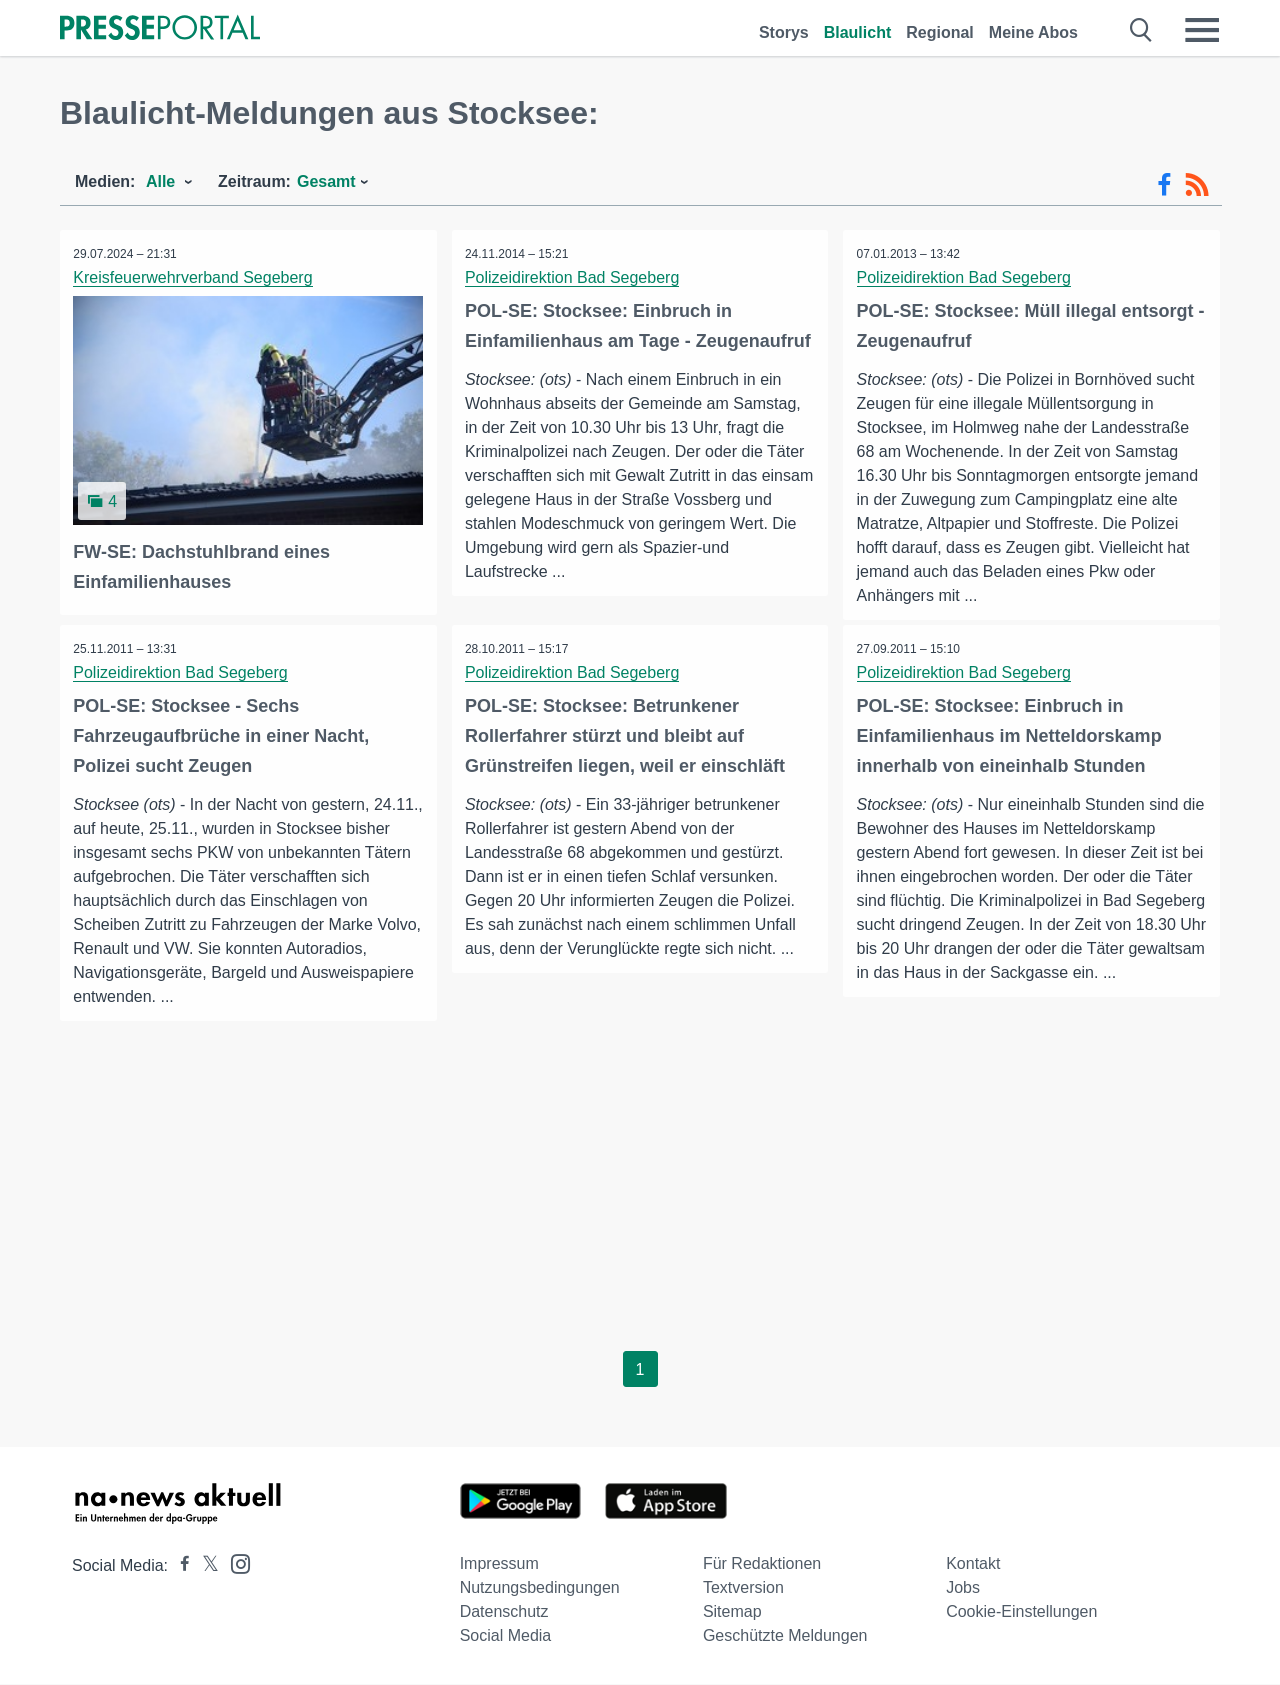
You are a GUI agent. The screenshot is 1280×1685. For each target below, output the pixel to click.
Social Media (506, 1636)
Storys (784, 32)
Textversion (743, 1588)
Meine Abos (1033, 32)
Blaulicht (858, 32)
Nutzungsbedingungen (540, 1588)
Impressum (499, 1564)
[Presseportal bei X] (204, 1566)
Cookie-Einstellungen (1021, 1612)
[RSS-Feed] (1197, 185)
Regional (940, 32)
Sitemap (732, 1612)
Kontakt (973, 1564)
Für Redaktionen (762, 1564)
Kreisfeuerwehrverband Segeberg (194, 277)
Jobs (963, 1588)
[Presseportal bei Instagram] (234, 1563)
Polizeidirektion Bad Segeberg (574, 277)
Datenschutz (504, 1612)
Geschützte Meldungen (785, 1636)
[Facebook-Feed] (1164, 185)
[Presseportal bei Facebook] (179, 1566)
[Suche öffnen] (1141, 30)
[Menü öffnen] (1202, 30)
